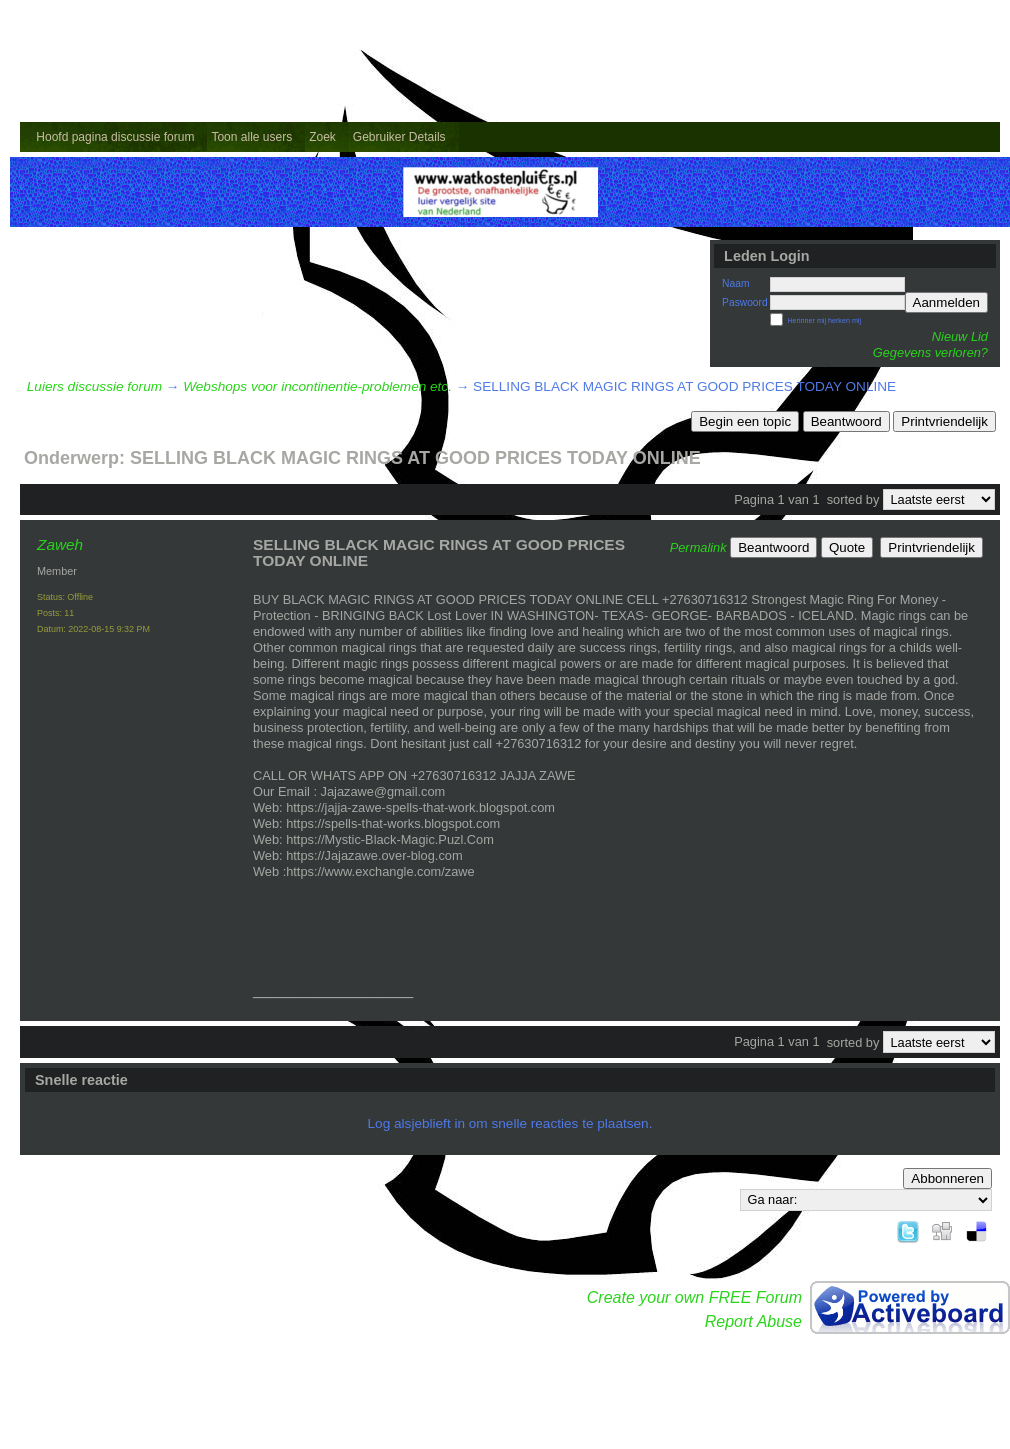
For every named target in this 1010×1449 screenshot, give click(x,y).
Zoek (322, 137)
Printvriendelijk (944, 421)
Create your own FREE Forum (694, 1297)
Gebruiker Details (399, 137)
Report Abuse (753, 1321)
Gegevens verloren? (930, 352)
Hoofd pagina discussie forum (115, 137)
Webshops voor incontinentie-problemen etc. (317, 386)
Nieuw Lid (960, 336)
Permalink (698, 547)
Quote (847, 547)
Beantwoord (846, 421)
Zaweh (60, 544)
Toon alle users (251, 137)
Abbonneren (947, 1178)
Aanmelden (946, 302)
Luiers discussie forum (94, 386)
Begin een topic (745, 421)
